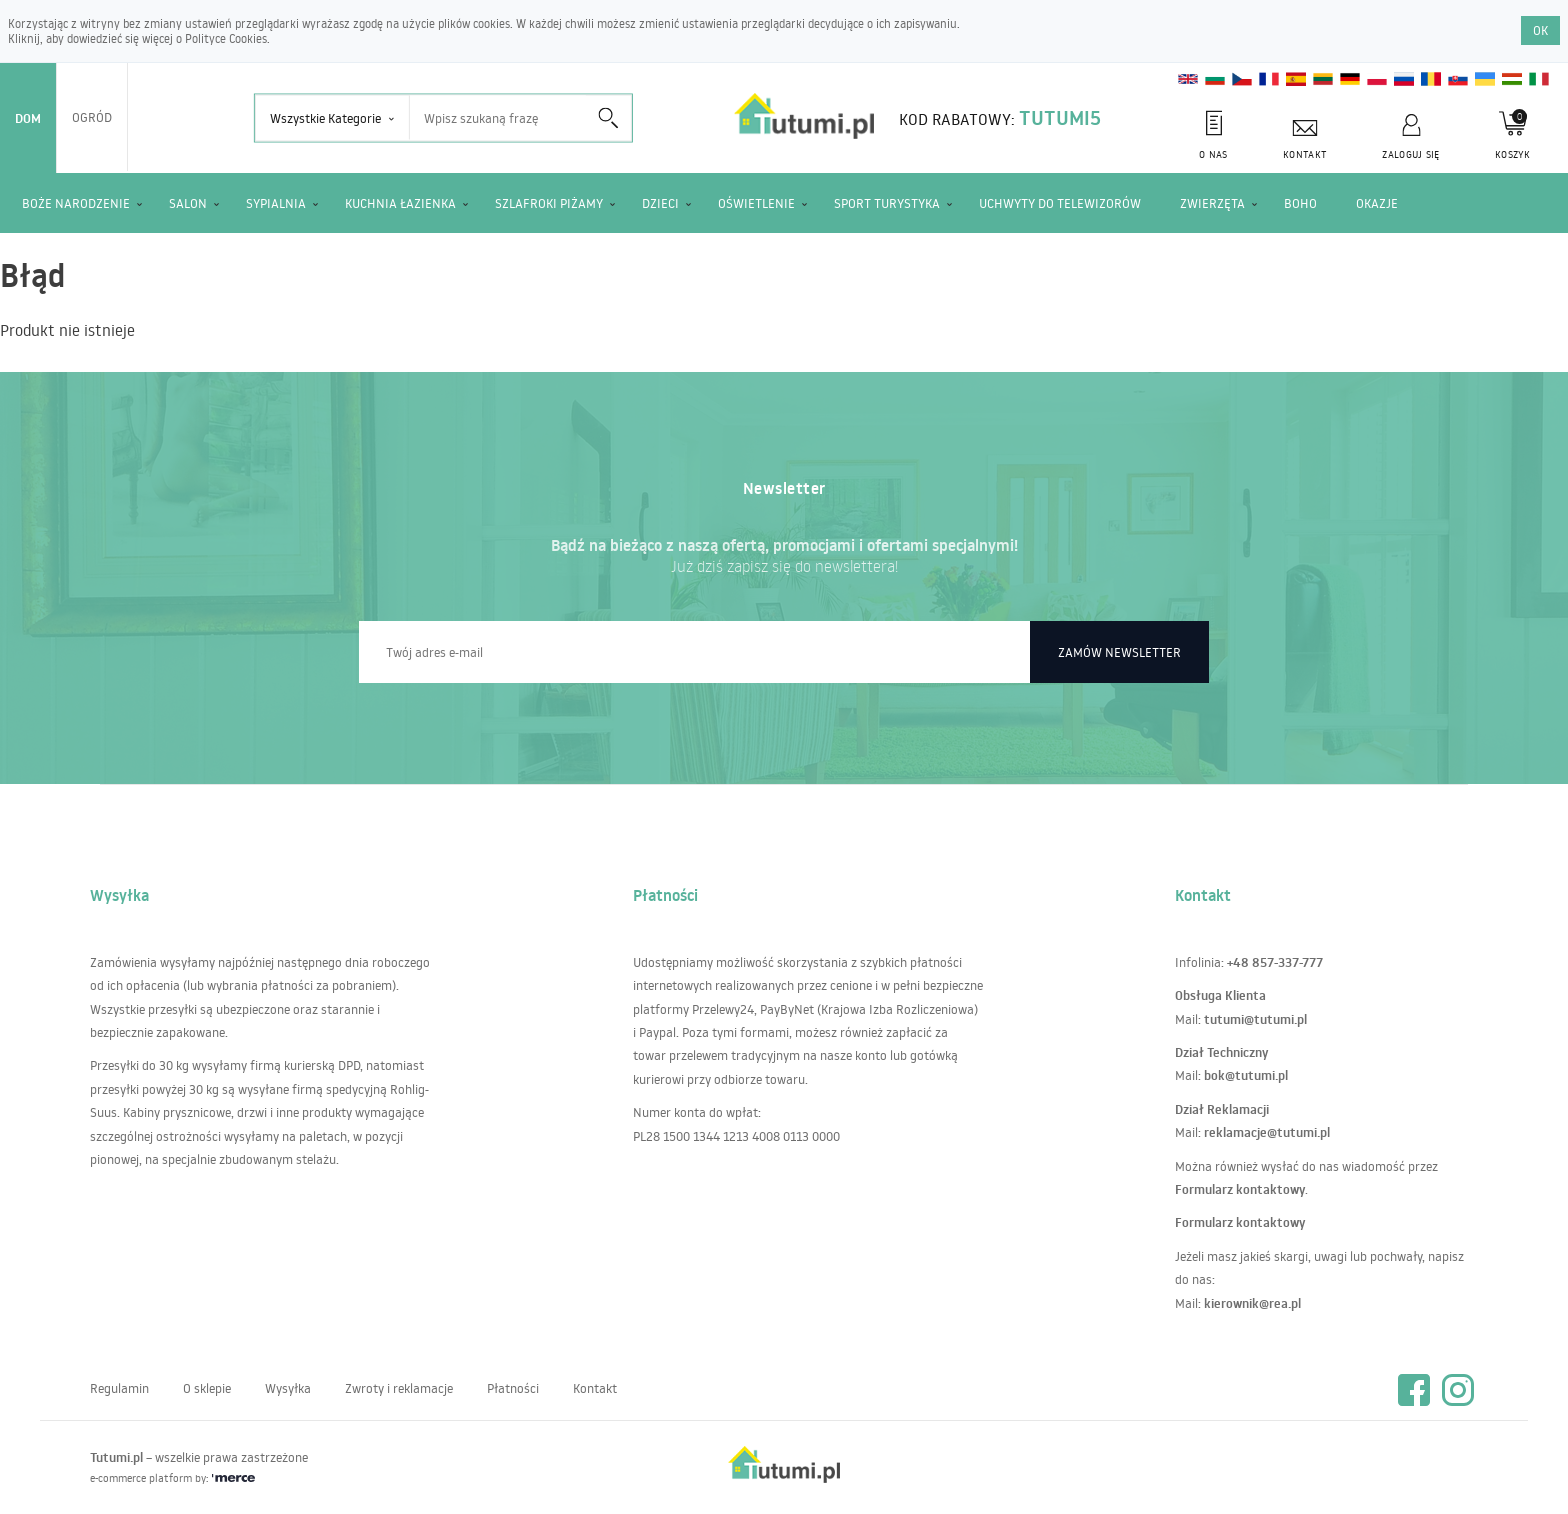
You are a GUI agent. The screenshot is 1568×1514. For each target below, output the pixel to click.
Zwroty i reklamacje (399, 1388)
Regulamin (119, 1388)
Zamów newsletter (1119, 652)
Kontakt (595, 1388)
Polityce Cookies (226, 38)
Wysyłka (288, 1388)
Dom (28, 118)
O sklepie (207, 1388)
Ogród (92, 117)
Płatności (513, 1388)
